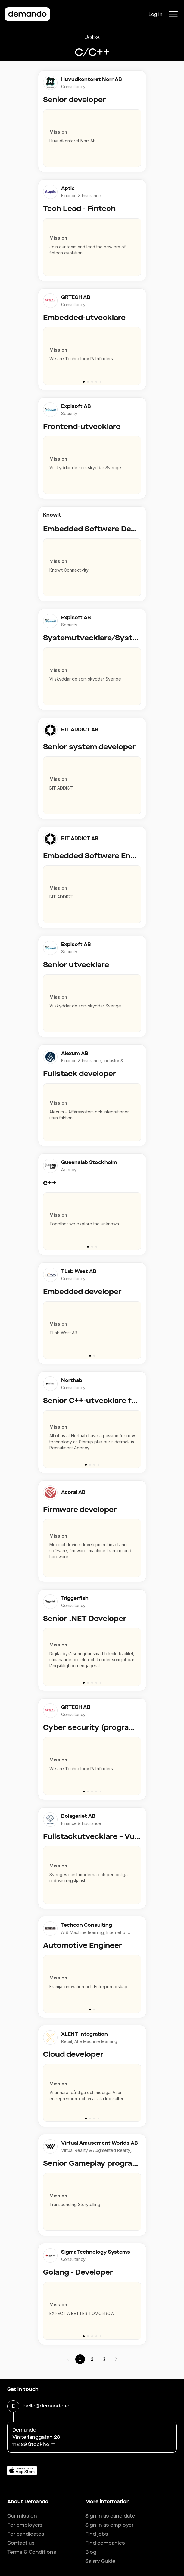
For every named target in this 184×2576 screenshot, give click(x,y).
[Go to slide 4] (96, 382)
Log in (155, 14)
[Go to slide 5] (100, 382)
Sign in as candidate (110, 2516)
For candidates (25, 2534)
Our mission (22, 2516)
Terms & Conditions (31, 2552)
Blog (90, 2552)
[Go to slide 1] (84, 382)
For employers (24, 2525)
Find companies (105, 2543)
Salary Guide (100, 2561)
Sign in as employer (109, 2525)
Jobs (92, 37)
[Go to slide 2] (88, 382)
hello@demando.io (46, 2406)
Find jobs (96, 2534)
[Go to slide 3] (92, 382)
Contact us (21, 2543)
